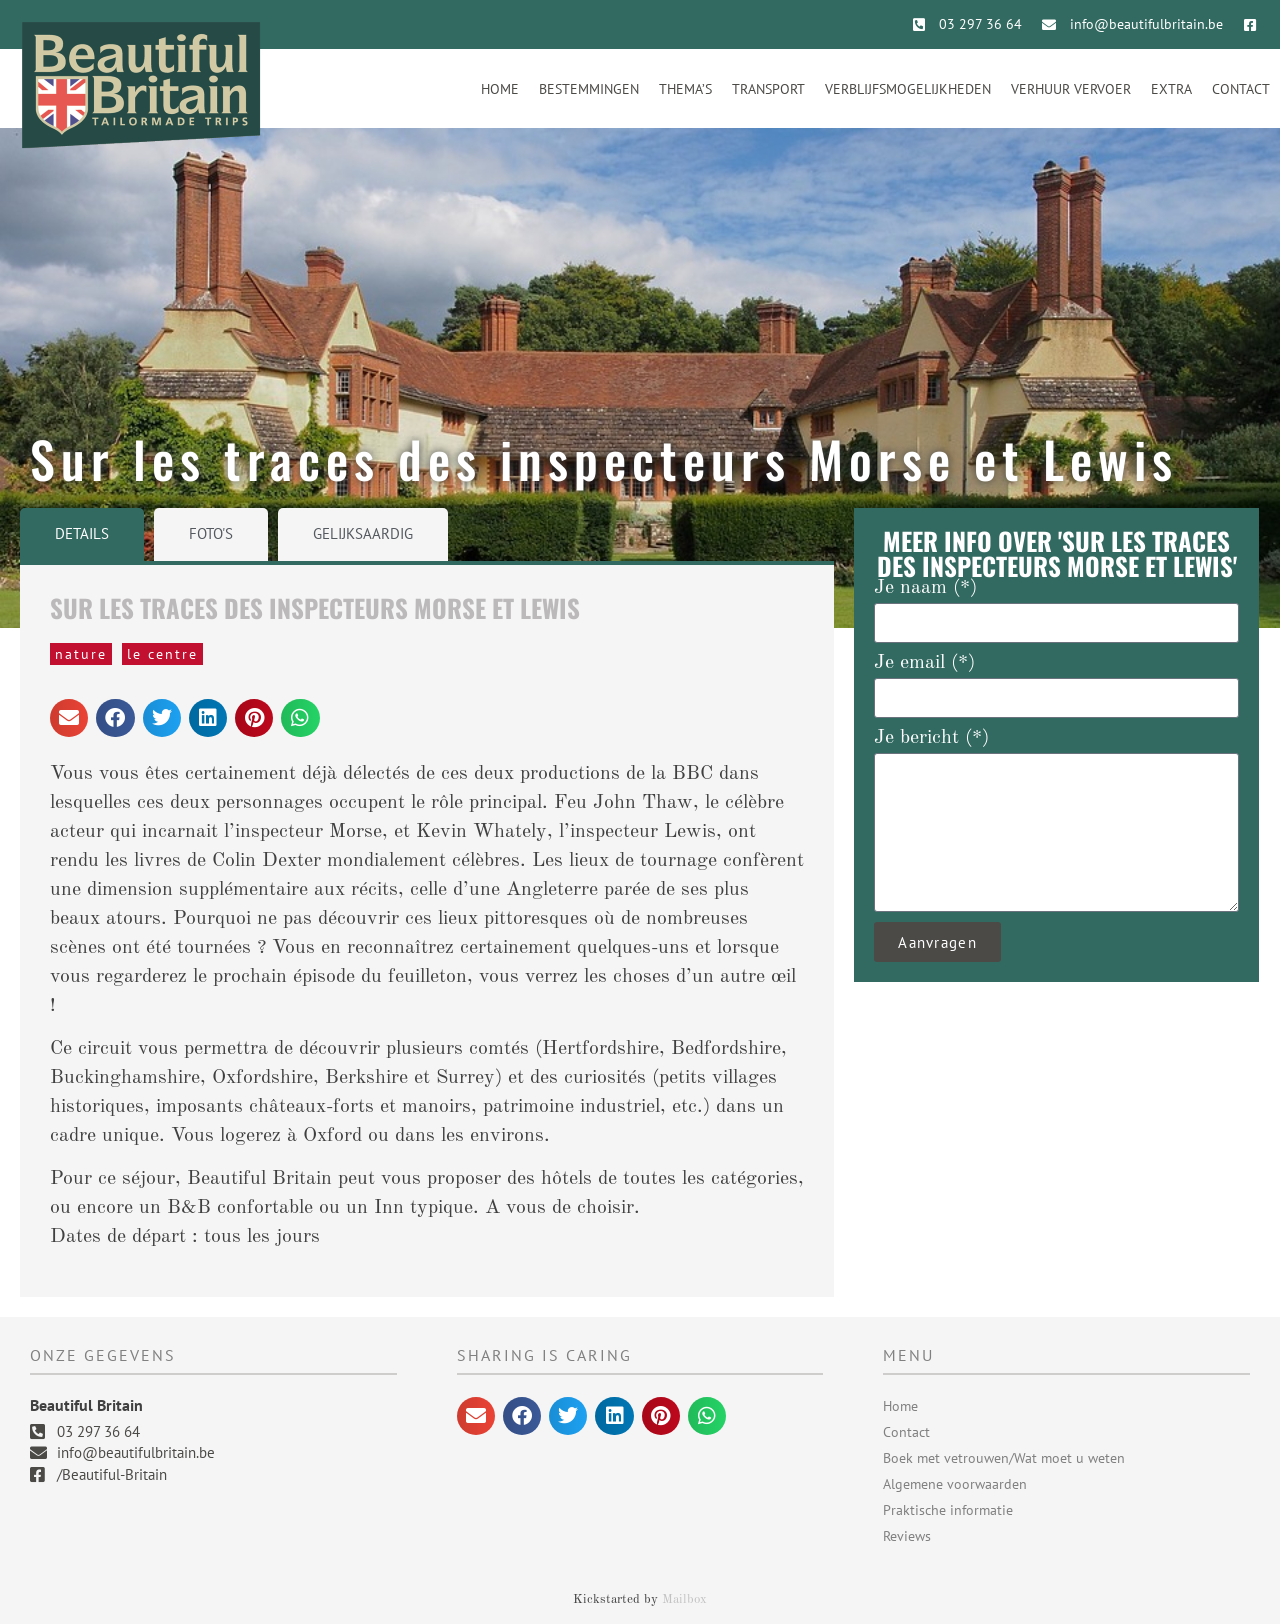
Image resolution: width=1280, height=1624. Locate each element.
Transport (768, 89)
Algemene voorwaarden (955, 1484)
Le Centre (162, 654)
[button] (69, 718)
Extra (1171, 89)
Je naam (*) (925, 588)
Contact (1241, 89)
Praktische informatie (948, 1510)
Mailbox (684, 1599)
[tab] (82, 534)
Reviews (907, 1536)
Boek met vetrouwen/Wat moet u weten (1004, 1458)
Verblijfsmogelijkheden (908, 89)
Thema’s (685, 89)
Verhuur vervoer (1071, 89)
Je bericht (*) (931, 738)
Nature (81, 654)
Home (500, 89)
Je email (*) (924, 663)
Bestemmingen (589, 89)
